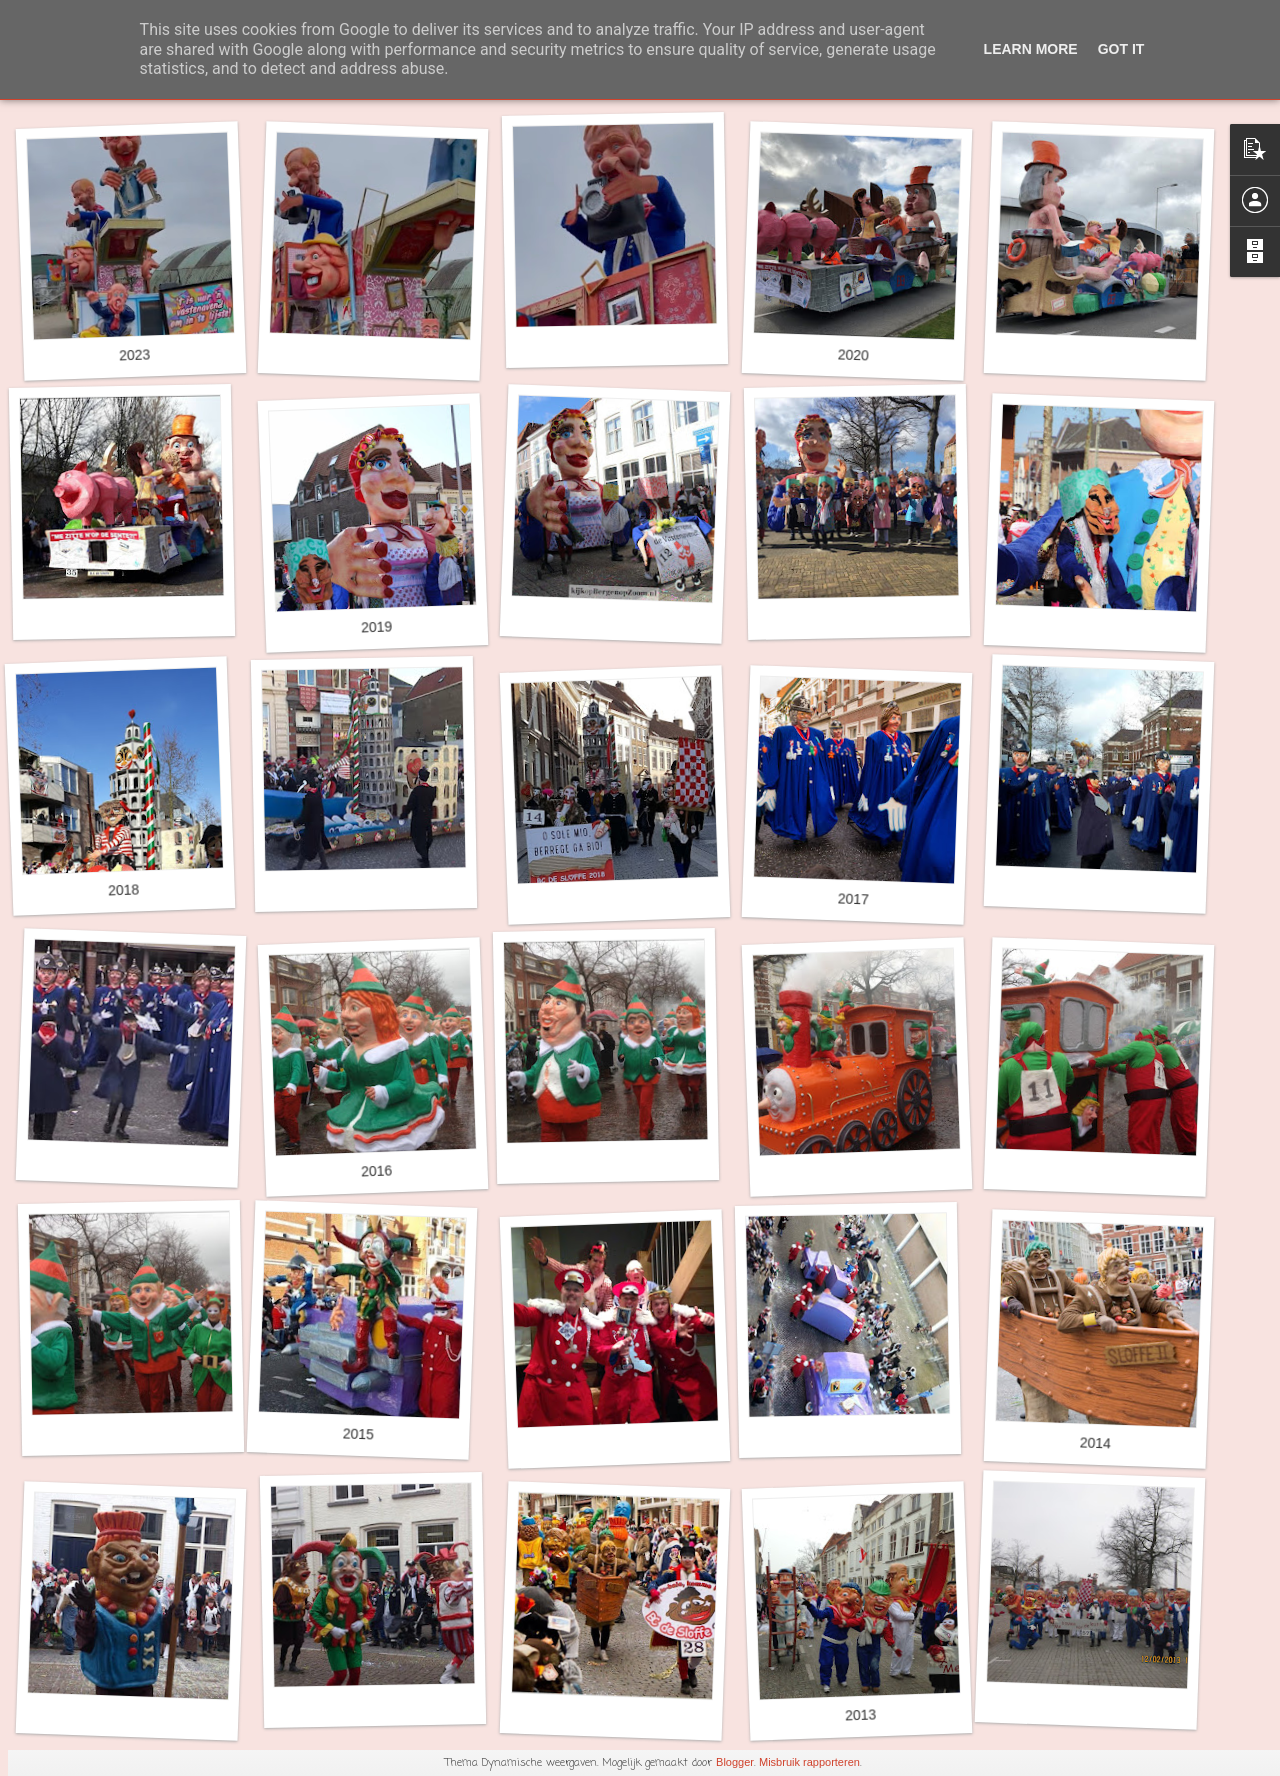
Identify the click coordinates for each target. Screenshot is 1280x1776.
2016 (377, 1170)
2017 (854, 898)
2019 (377, 626)
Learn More (1031, 49)
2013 (861, 1714)
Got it (1121, 49)
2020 (854, 354)
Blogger (735, 1762)
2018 (124, 889)
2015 (359, 1433)
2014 (1096, 1442)
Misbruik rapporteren (809, 1762)
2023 (135, 354)
